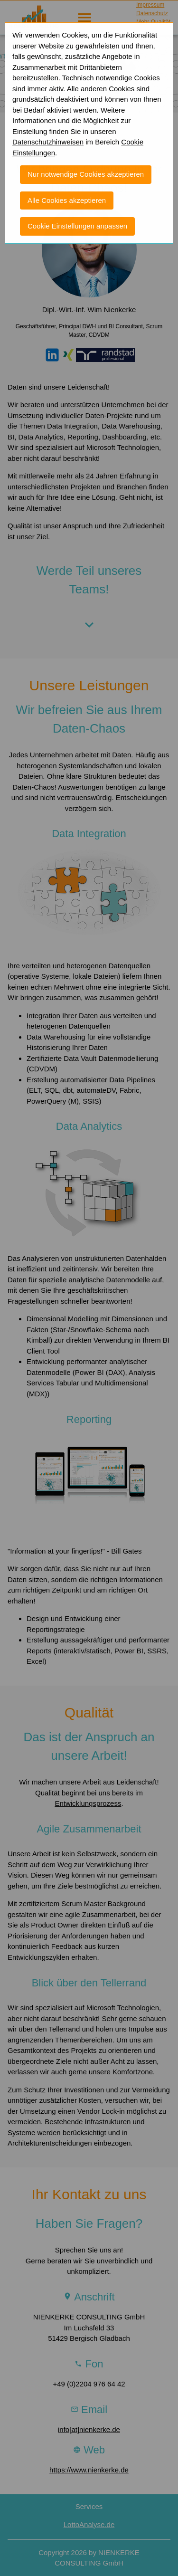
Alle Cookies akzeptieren (67, 191)
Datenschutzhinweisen (48, 133)
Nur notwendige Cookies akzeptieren (86, 165)
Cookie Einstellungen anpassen (77, 217)
